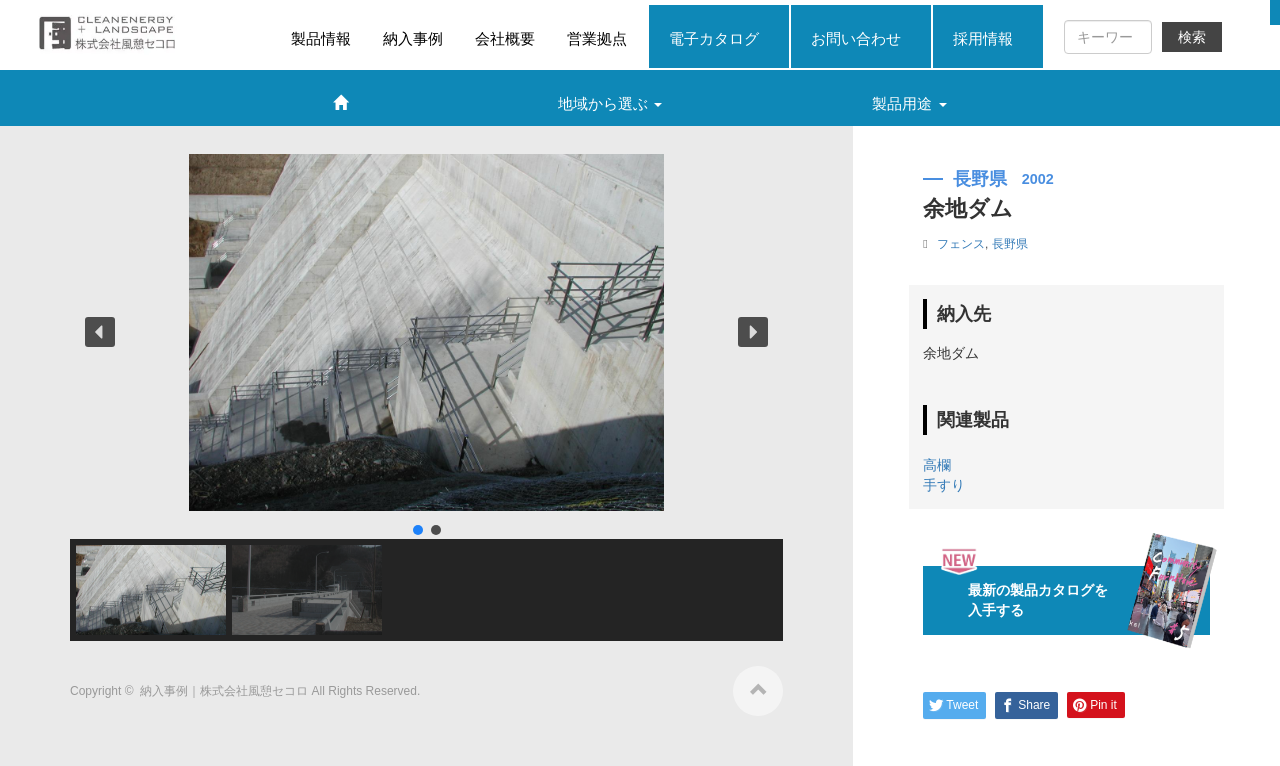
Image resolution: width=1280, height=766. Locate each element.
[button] (100, 332)
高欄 (937, 465)
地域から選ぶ (610, 103)
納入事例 (413, 38)
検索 (1192, 37)
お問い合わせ (856, 38)
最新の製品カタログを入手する (1075, 600)
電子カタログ (714, 38)
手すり (944, 485)
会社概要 (505, 38)
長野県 (1010, 244)
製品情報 (321, 38)
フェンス (961, 244)
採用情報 (983, 38)
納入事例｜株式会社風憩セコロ (225, 691)
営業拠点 (597, 38)
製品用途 (909, 103)
